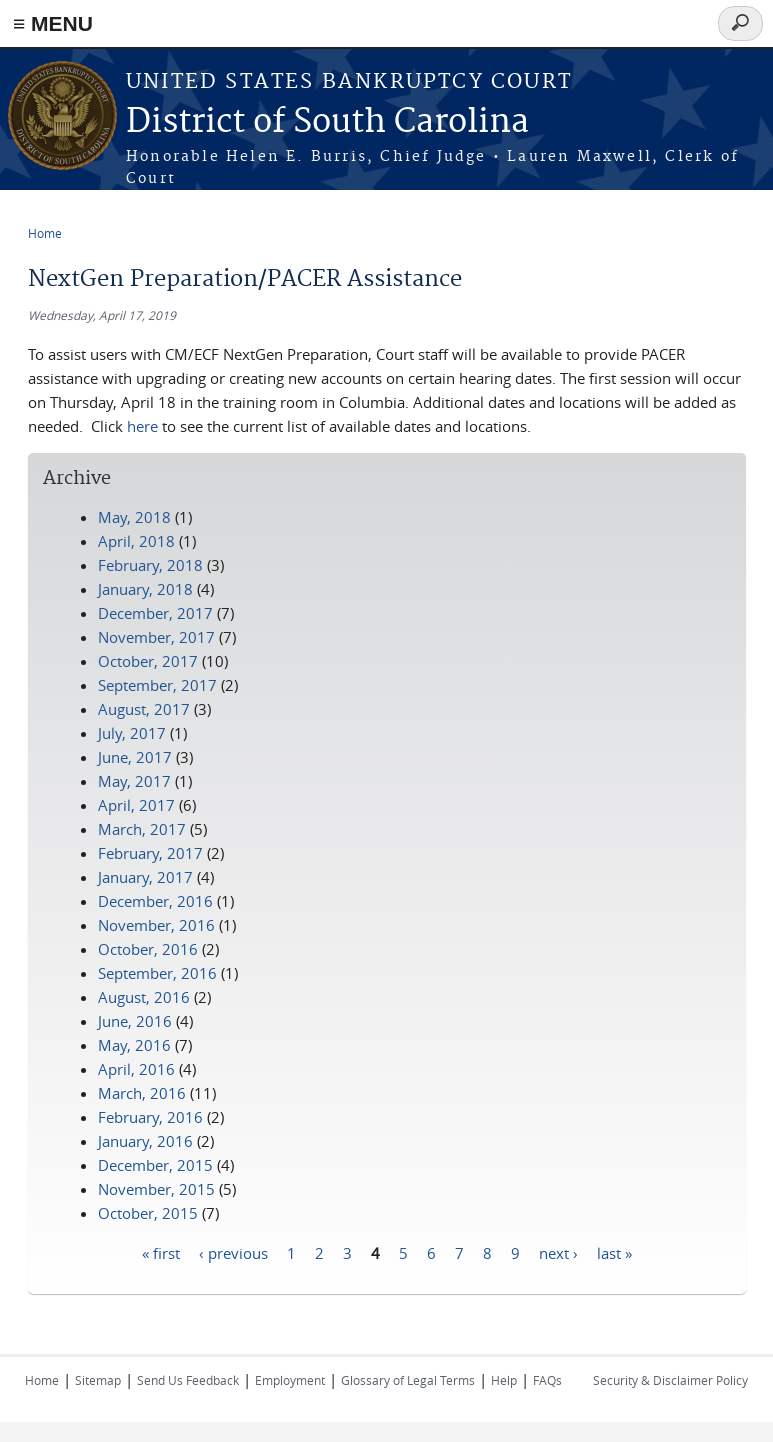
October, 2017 (148, 661)
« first (161, 1252)
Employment (290, 1380)
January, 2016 (145, 1141)
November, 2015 (156, 1189)
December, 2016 (155, 901)
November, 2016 (156, 925)
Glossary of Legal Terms (408, 1380)
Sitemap (98, 1380)
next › (558, 1252)
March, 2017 (142, 829)
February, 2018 (150, 565)
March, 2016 (142, 1093)
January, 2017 (145, 877)
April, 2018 (136, 541)
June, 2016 (135, 1021)
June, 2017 (135, 757)
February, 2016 (150, 1117)
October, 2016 (148, 949)
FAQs (547, 1380)
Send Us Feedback (188, 1380)
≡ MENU (53, 23)
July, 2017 (132, 733)
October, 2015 (148, 1213)
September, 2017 (157, 685)
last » (614, 1252)
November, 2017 (156, 637)
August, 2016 (144, 997)
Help (504, 1380)
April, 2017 (136, 805)
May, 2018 (134, 517)
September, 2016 (157, 973)
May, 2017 (134, 781)
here (142, 426)
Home (45, 233)
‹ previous (233, 1252)
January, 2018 (145, 589)
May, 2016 (134, 1045)
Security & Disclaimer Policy (670, 1380)
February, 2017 (150, 853)
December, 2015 (155, 1165)
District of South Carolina (327, 122)
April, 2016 (136, 1069)
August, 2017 (144, 709)
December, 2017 (155, 613)
